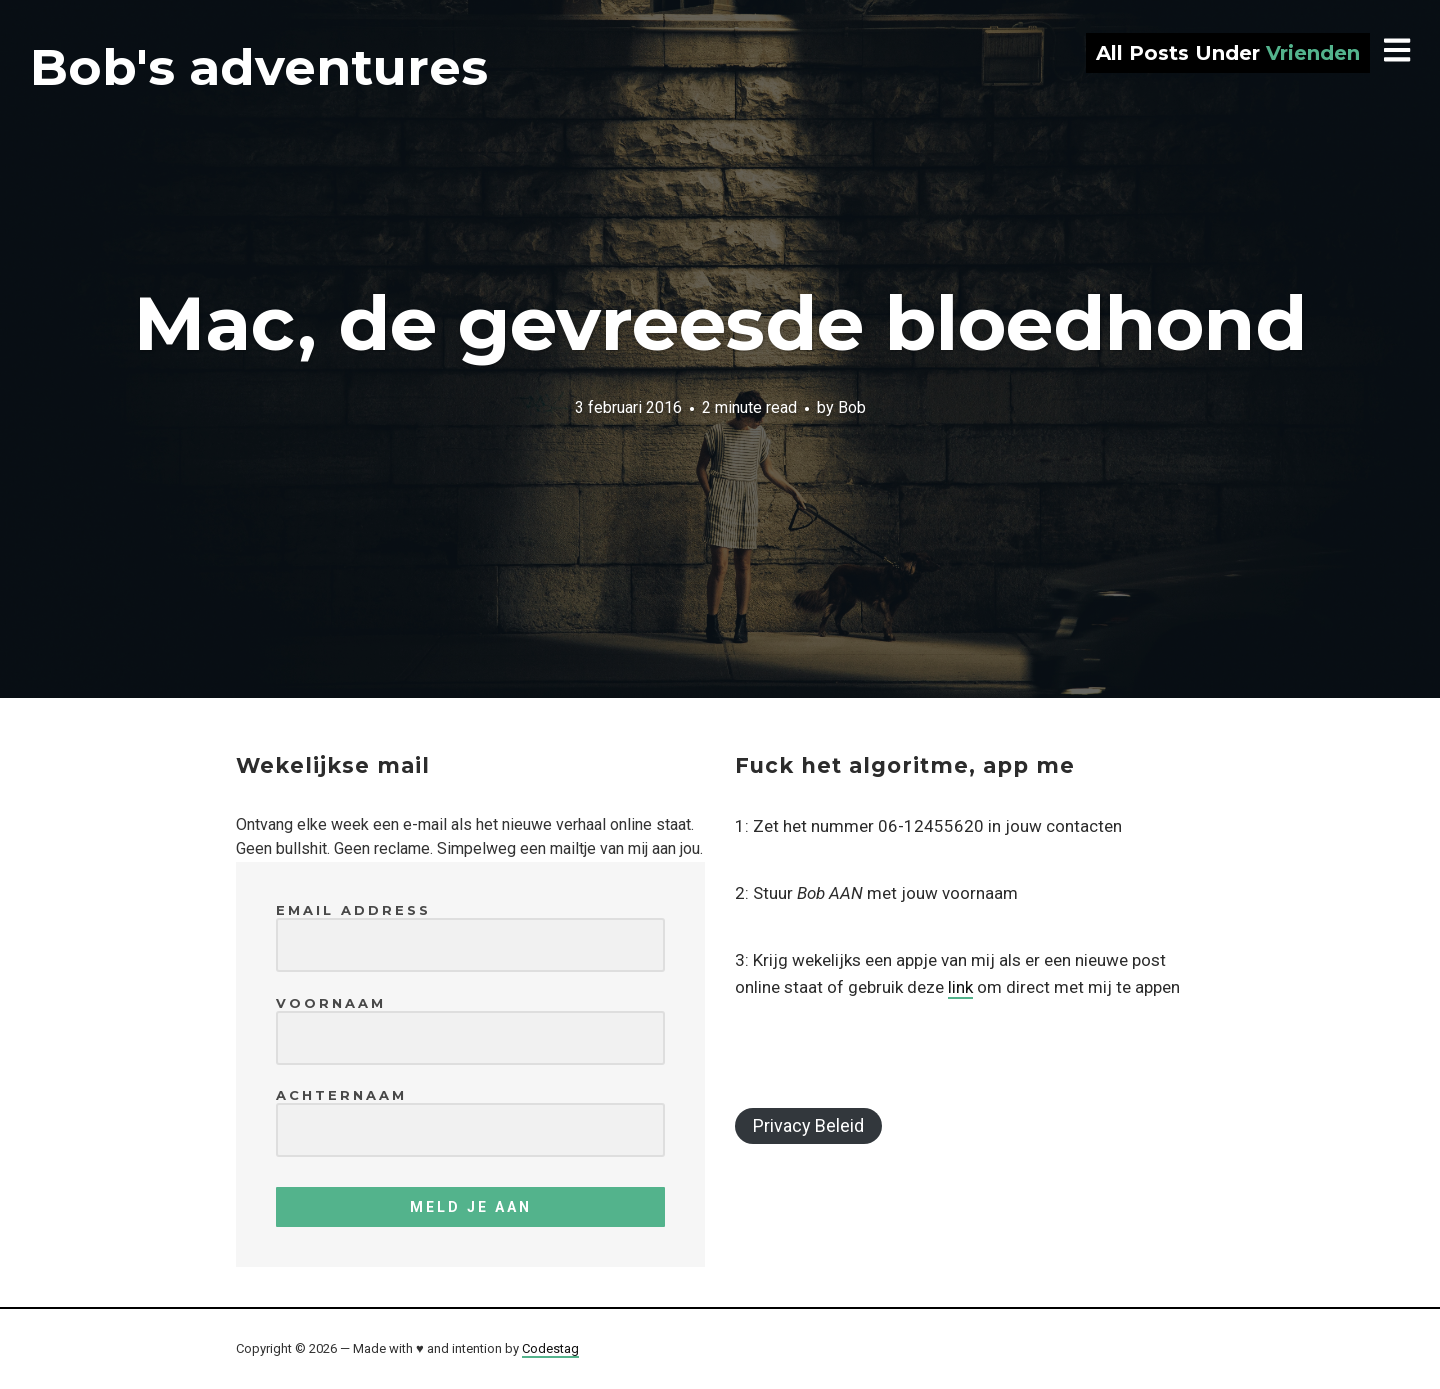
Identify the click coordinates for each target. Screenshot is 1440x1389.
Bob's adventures (259, 67)
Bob (852, 406)
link (960, 987)
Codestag (550, 1348)
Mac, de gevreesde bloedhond (720, 323)
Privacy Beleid (808, 1125)
